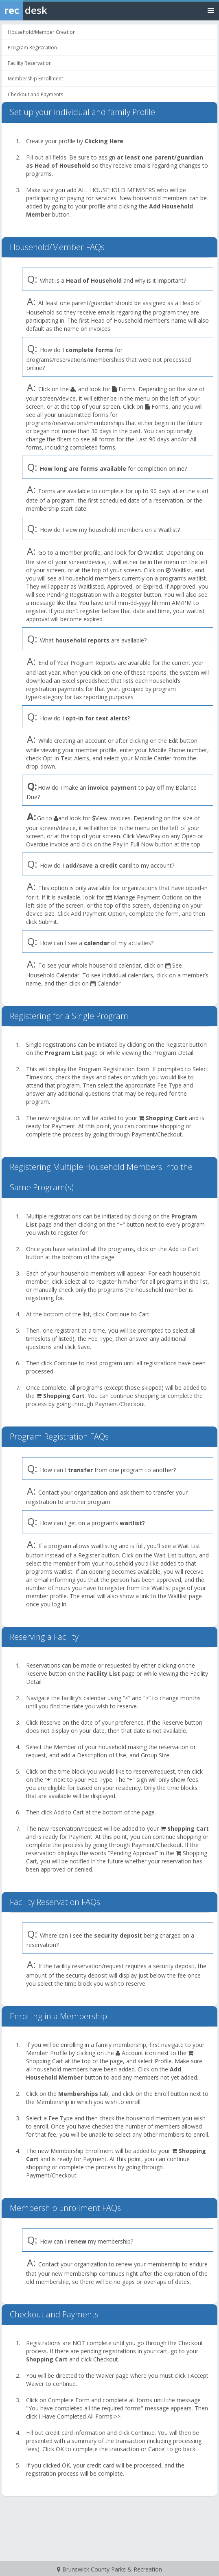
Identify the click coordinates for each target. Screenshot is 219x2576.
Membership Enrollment (35, 78)
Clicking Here (104, 141)
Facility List (103, 1673)
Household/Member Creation (42, 32)
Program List (64, 1053)
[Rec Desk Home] (45, 10)
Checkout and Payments (35, 94)
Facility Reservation (30, 63)
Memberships (78, 2094)
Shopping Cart (166, 1118)
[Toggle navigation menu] (211, 10)
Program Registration (32, 47)
